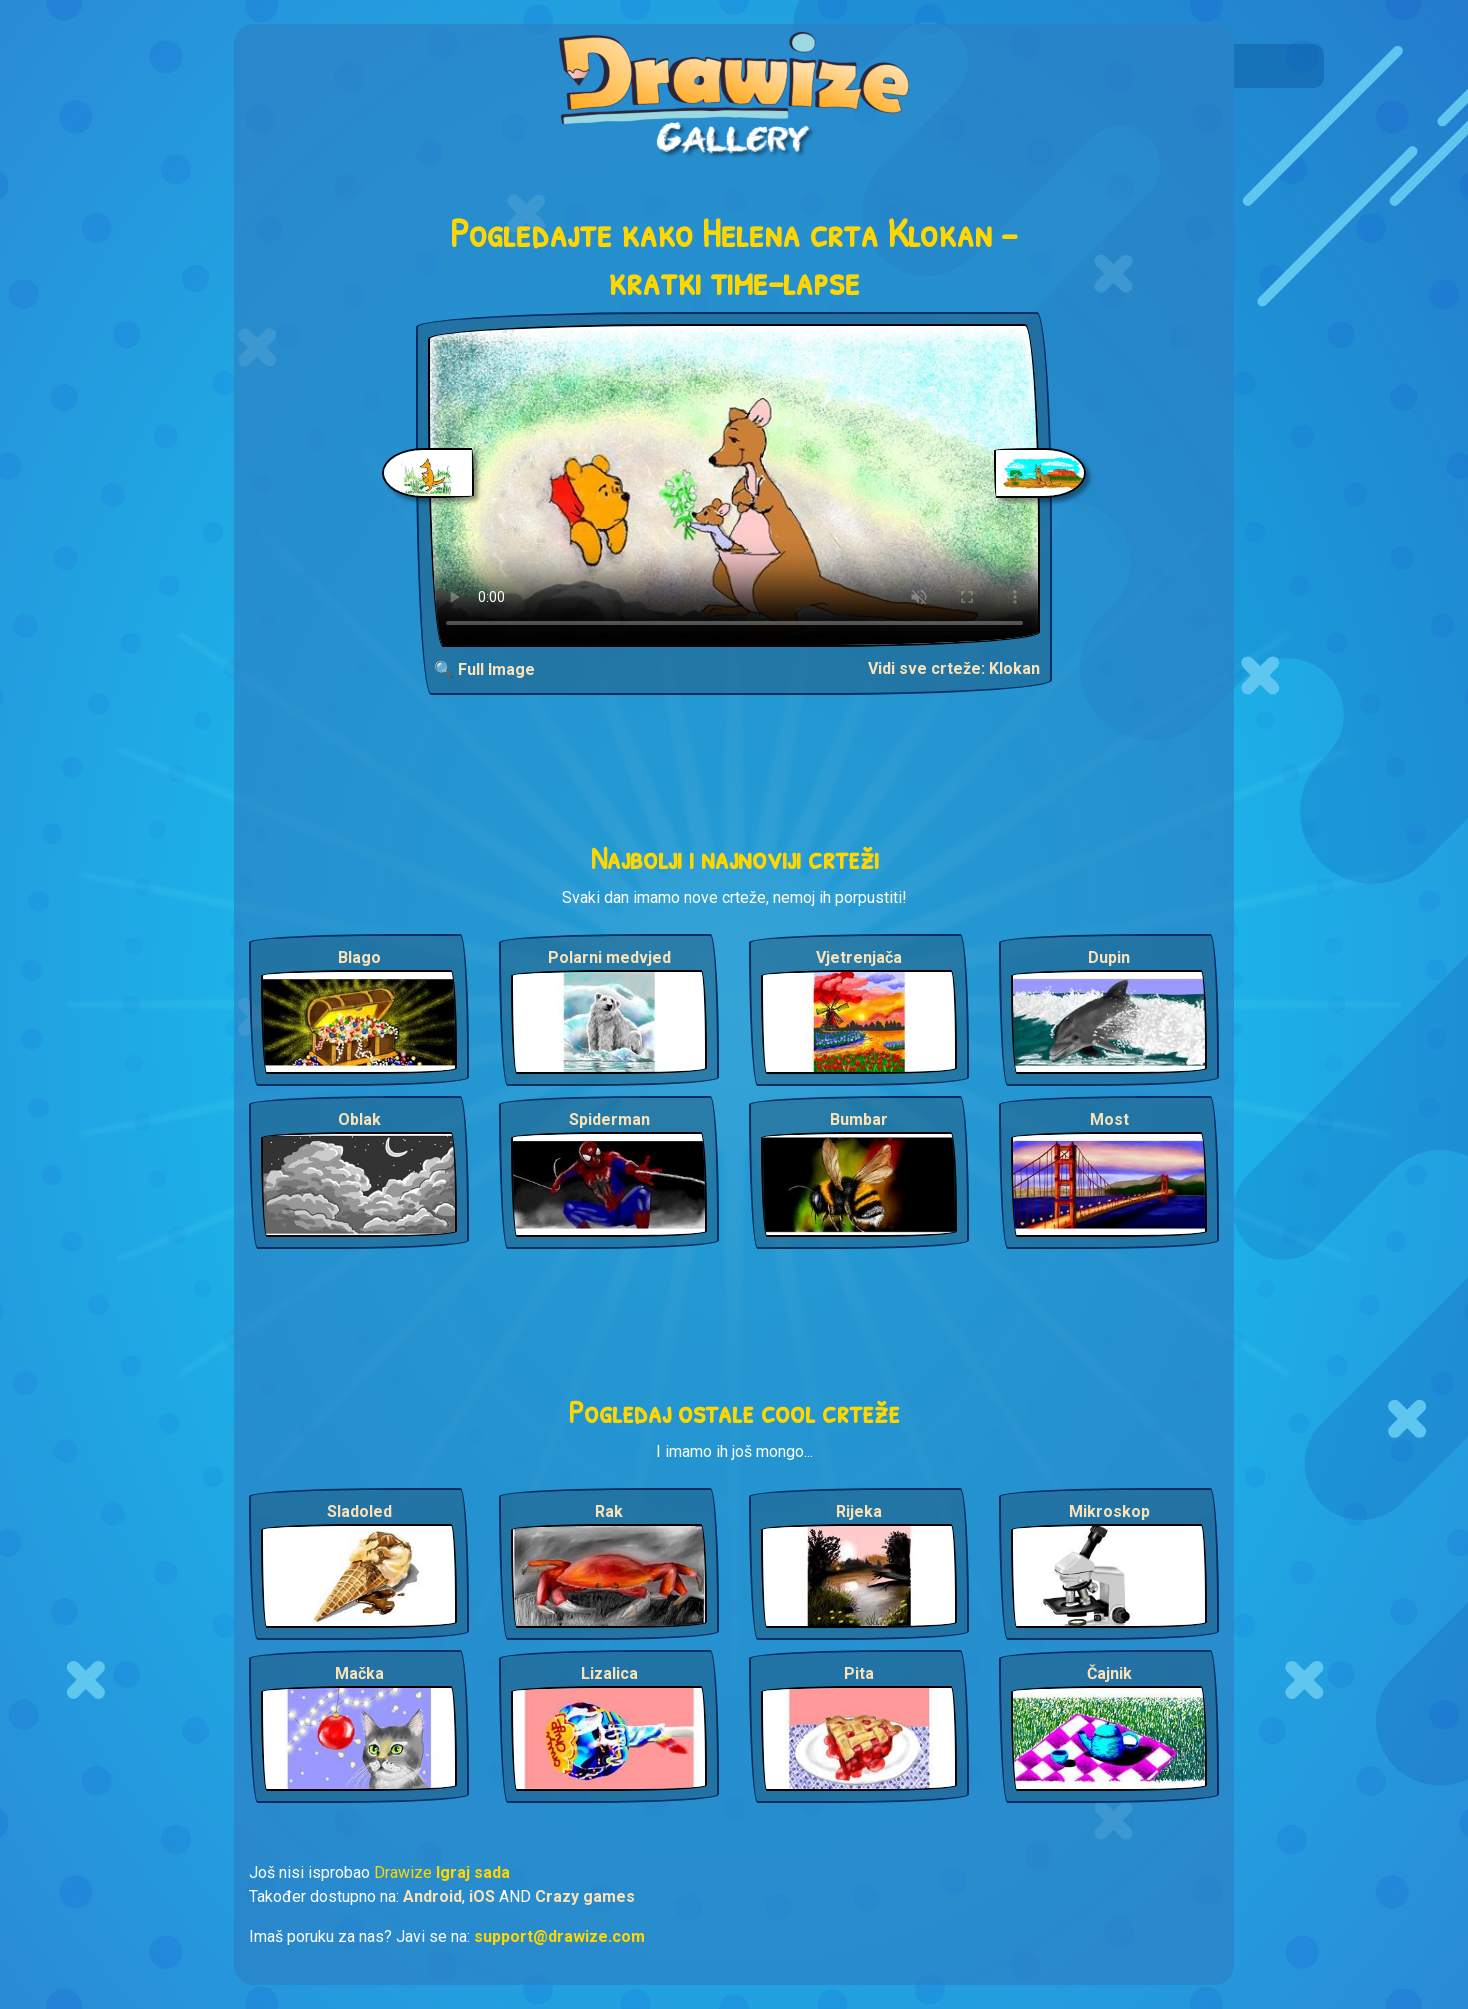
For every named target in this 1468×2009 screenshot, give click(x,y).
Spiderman (609, 1119)
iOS (482, 1896)
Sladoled (359, 1511)
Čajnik (1109, 1673)
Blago (359, 957)
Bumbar (859, 1119)
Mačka (359, 1673)
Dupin (1109, 957)
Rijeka (859, 1511)
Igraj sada (473, 1872)
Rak (609, 1511)
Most (1109, 1119)
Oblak (359, 1119)
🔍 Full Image (484, 669)
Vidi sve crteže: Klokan (954, 668)
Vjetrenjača (859, 957)
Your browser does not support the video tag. (734, 485)
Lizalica (609, 1673)
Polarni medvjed (609, 957)
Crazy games (585, 1896)
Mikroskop (1109, 1511)
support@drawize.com (559, 1936)
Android (432, 1896)
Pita (859, 1673)
